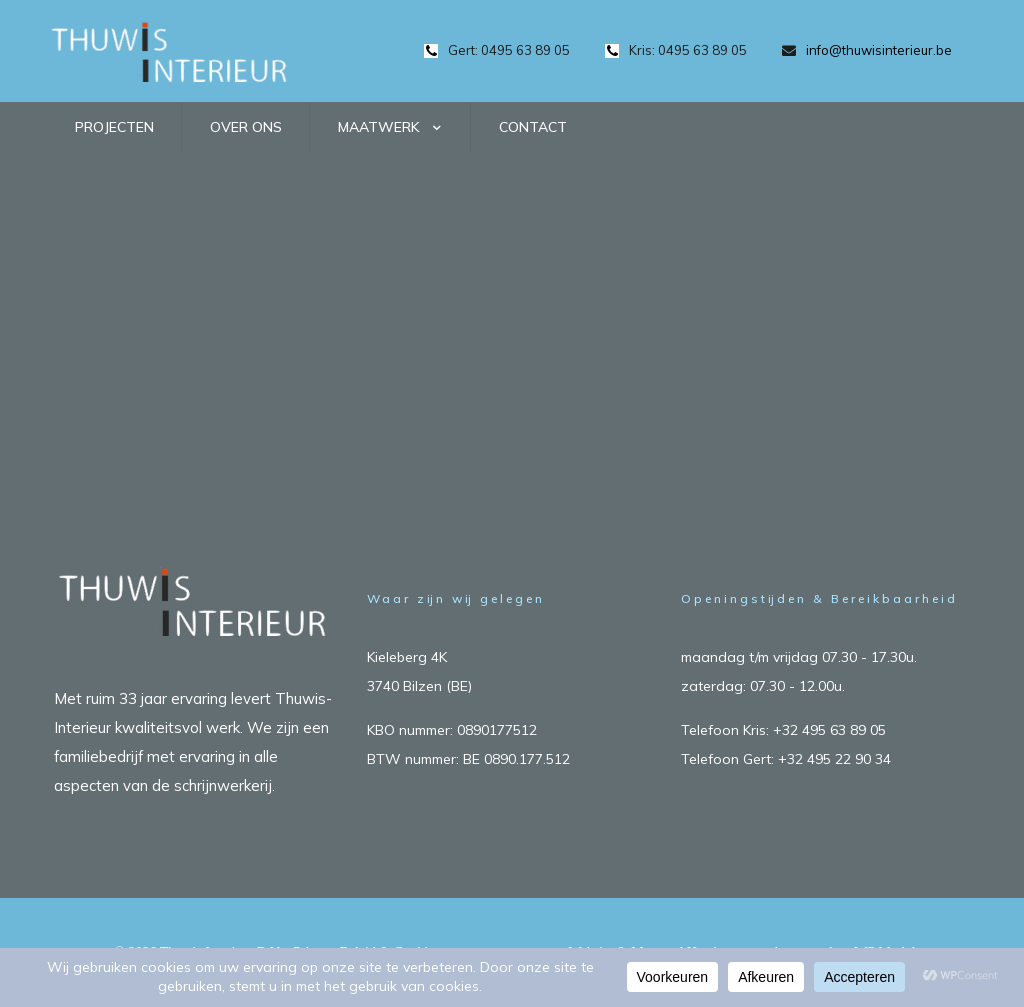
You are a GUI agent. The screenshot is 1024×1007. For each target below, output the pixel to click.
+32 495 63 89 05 (829, 730)
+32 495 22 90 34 (834, 759)
